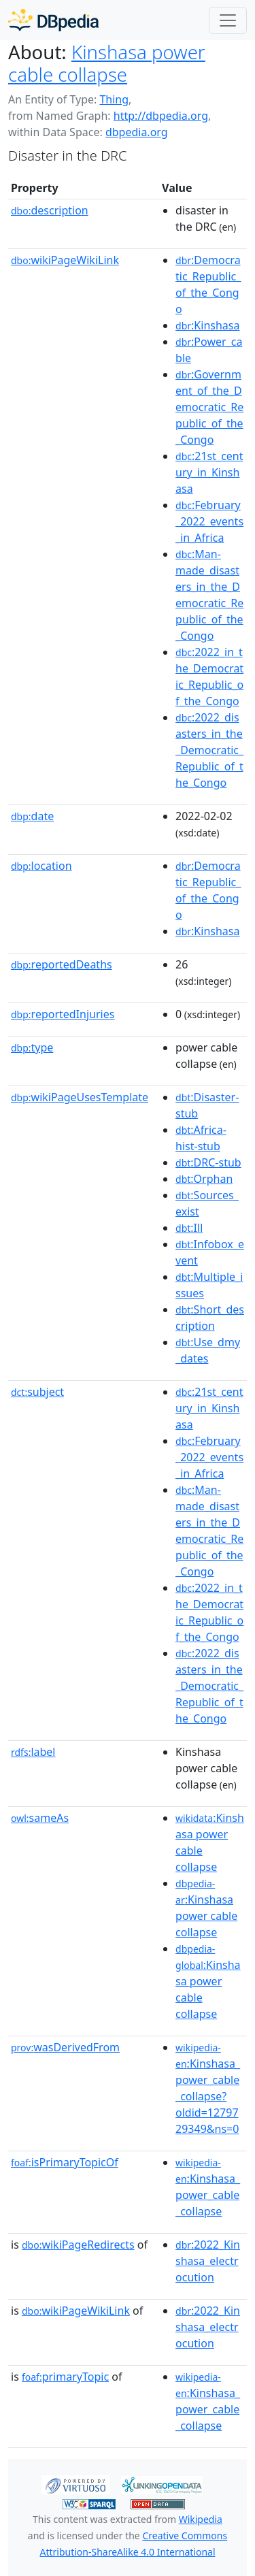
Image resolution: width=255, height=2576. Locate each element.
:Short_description (209, 1317)
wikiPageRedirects (78, 2244)
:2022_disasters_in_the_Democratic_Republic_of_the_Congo (209, 750)
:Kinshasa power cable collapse (206, 1908)
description (49, 210)
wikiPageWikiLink (65, 259)
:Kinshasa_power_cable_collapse (207, 2187)
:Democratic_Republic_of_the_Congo (208, 284)
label (33, 1751)
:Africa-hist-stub (200, 1138)
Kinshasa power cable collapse (106, 63)
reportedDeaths (61, 964)
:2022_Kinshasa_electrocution (207, 2261)
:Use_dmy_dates (207, 1350)
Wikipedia (200, 2519)
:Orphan (204, 1178)
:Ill (189, 1227)
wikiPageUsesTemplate (79, 1097)
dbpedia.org (136, 132)
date (32, 816)
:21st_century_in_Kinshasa (209, 472)
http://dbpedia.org (161, 115)
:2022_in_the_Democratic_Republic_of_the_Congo (209, 676)
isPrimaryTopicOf (64, 2162)
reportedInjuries (62, 1014)
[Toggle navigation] (228, 20)
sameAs (40, 1817)
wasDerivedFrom (65, 2047)
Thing (114, 99)
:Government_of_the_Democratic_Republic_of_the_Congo (209, 407)
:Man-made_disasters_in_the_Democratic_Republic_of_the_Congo (209, 595)
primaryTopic (65, 2376)
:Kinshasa (207, 325)
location (41, 865)
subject (37, 1391)
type (32, 1047)
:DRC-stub (208, 1162)
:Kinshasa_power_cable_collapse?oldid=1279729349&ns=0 (207, 2088)
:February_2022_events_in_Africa (209, 521)
